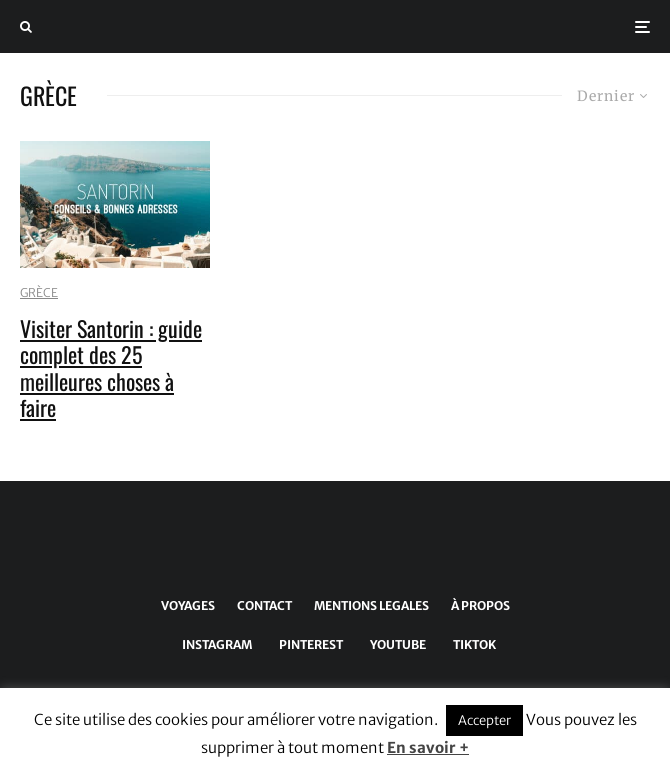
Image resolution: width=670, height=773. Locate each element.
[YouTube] (394, 645)
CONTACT (264, 605)
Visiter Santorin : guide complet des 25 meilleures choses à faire (111, 368)
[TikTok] (471, 645)
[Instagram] (213, 645)
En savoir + (428, 747)
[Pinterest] (307, 645)
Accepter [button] (484, 720)
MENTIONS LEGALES (371, 605)
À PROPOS (480, 605)
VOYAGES (188, 605)
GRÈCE (39, 292)
